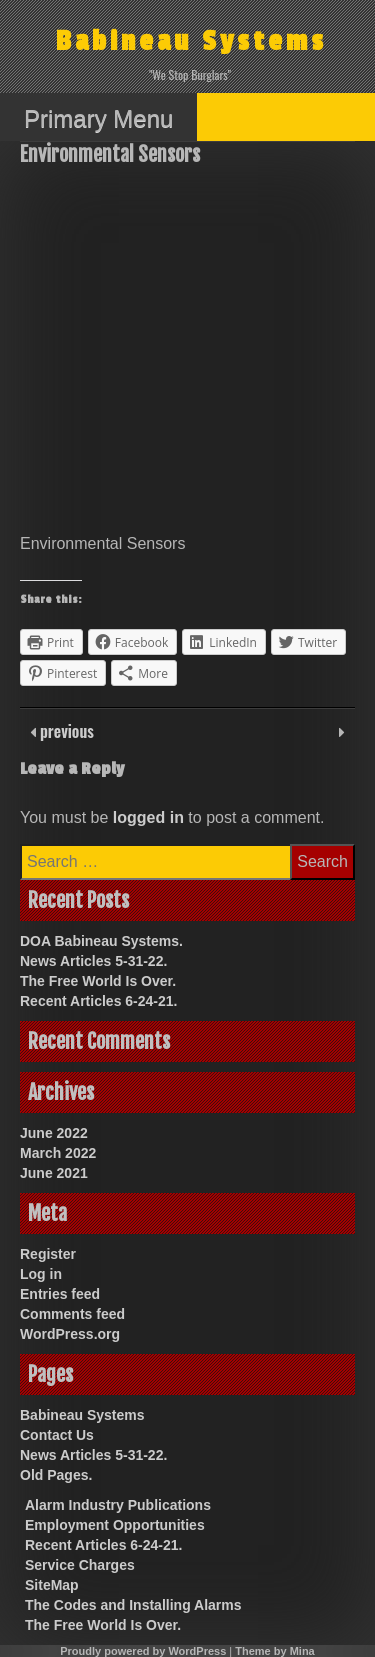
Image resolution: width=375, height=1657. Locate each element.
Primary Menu (98, 118)
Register (48, 1254)
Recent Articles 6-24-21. (98, 1001)
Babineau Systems (191, 41)
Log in (41, 1274)
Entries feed (60, 1294)
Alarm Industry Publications (118, 1505)
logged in (148, 817)
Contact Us (57, 1435)
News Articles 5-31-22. (93, 961)
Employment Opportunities (115, 1525)
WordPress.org (70, 1334)
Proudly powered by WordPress (143, 1651)
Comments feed (72, 1314)
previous (65, 731)
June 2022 (54, 1133)
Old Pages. (56, 1475)
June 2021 (54, 1173)
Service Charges (80, 1565)
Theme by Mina (274, 1651)
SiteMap (52, 1585)
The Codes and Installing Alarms (133, 1605)
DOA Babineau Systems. (101, 941)
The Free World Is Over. (98, 981)
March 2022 (58, 1153)
